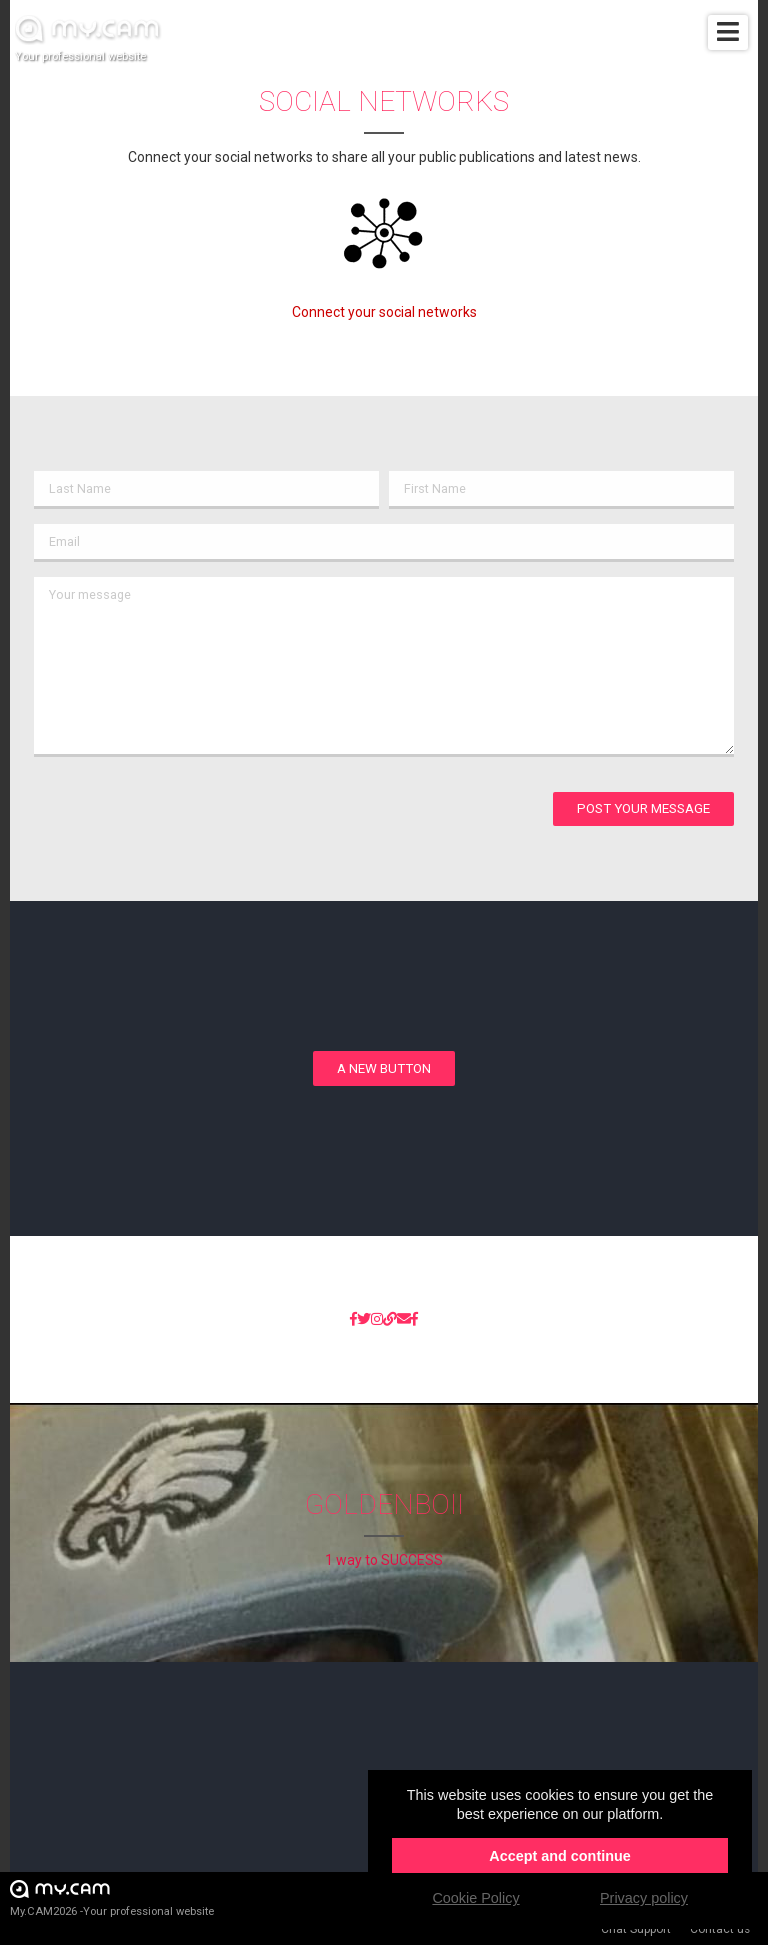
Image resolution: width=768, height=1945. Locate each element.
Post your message (643, 808)
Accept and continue (560, 1856)
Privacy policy (644, 1898)
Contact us (720, 1929)
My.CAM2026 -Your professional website (112, 1897)
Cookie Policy (475, 1898)
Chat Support (636, 1929)
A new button (384, 1068)
